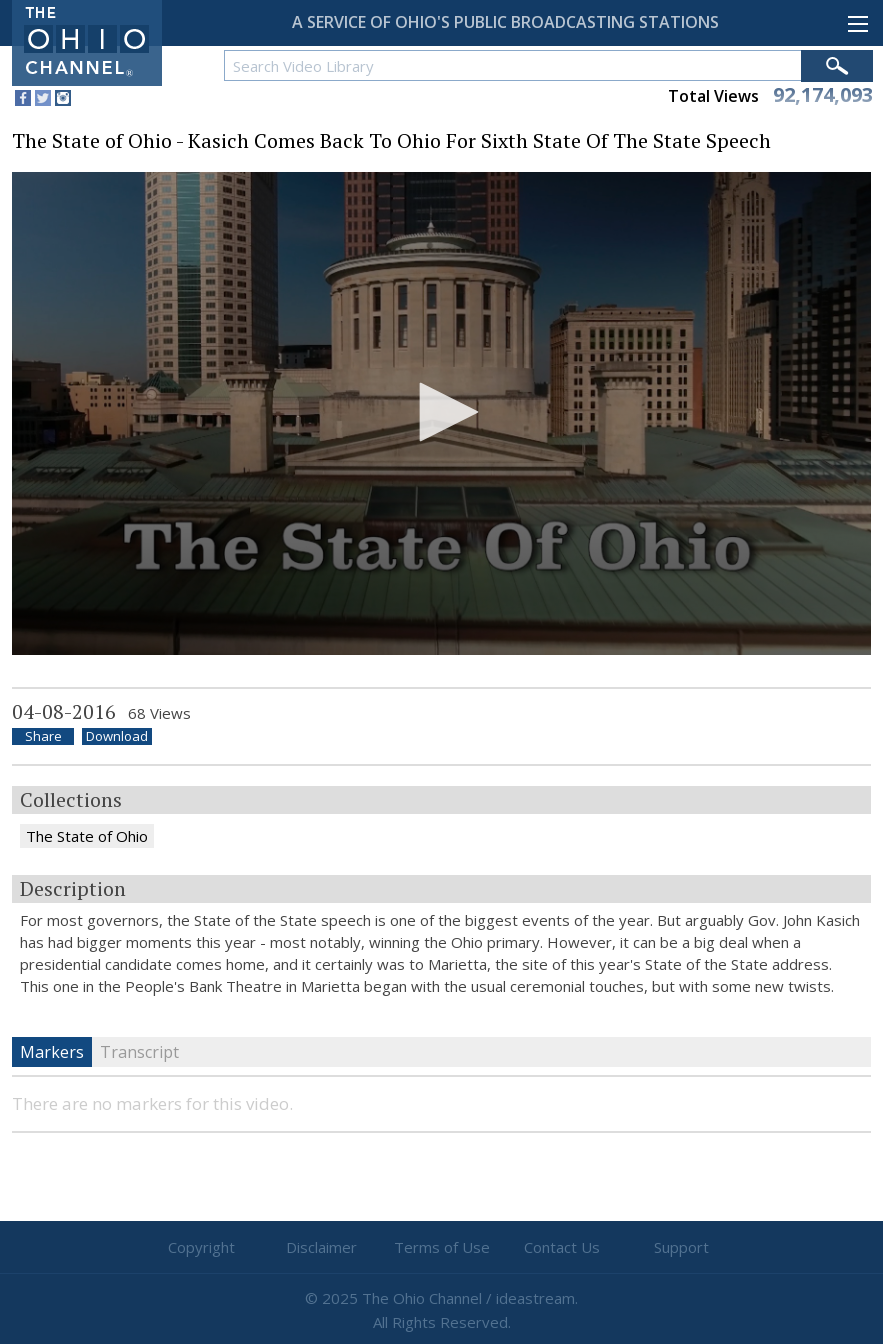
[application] (441, 413)
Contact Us (562, 1247)
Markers (52, 1052)
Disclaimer (321, 1247)
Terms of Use (442, 1247)
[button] (442, 412)
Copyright (201, 1247)
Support (681, 1247)
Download (117, 736)
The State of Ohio (87, 836)
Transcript (139, 1052)
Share (43, 736)
